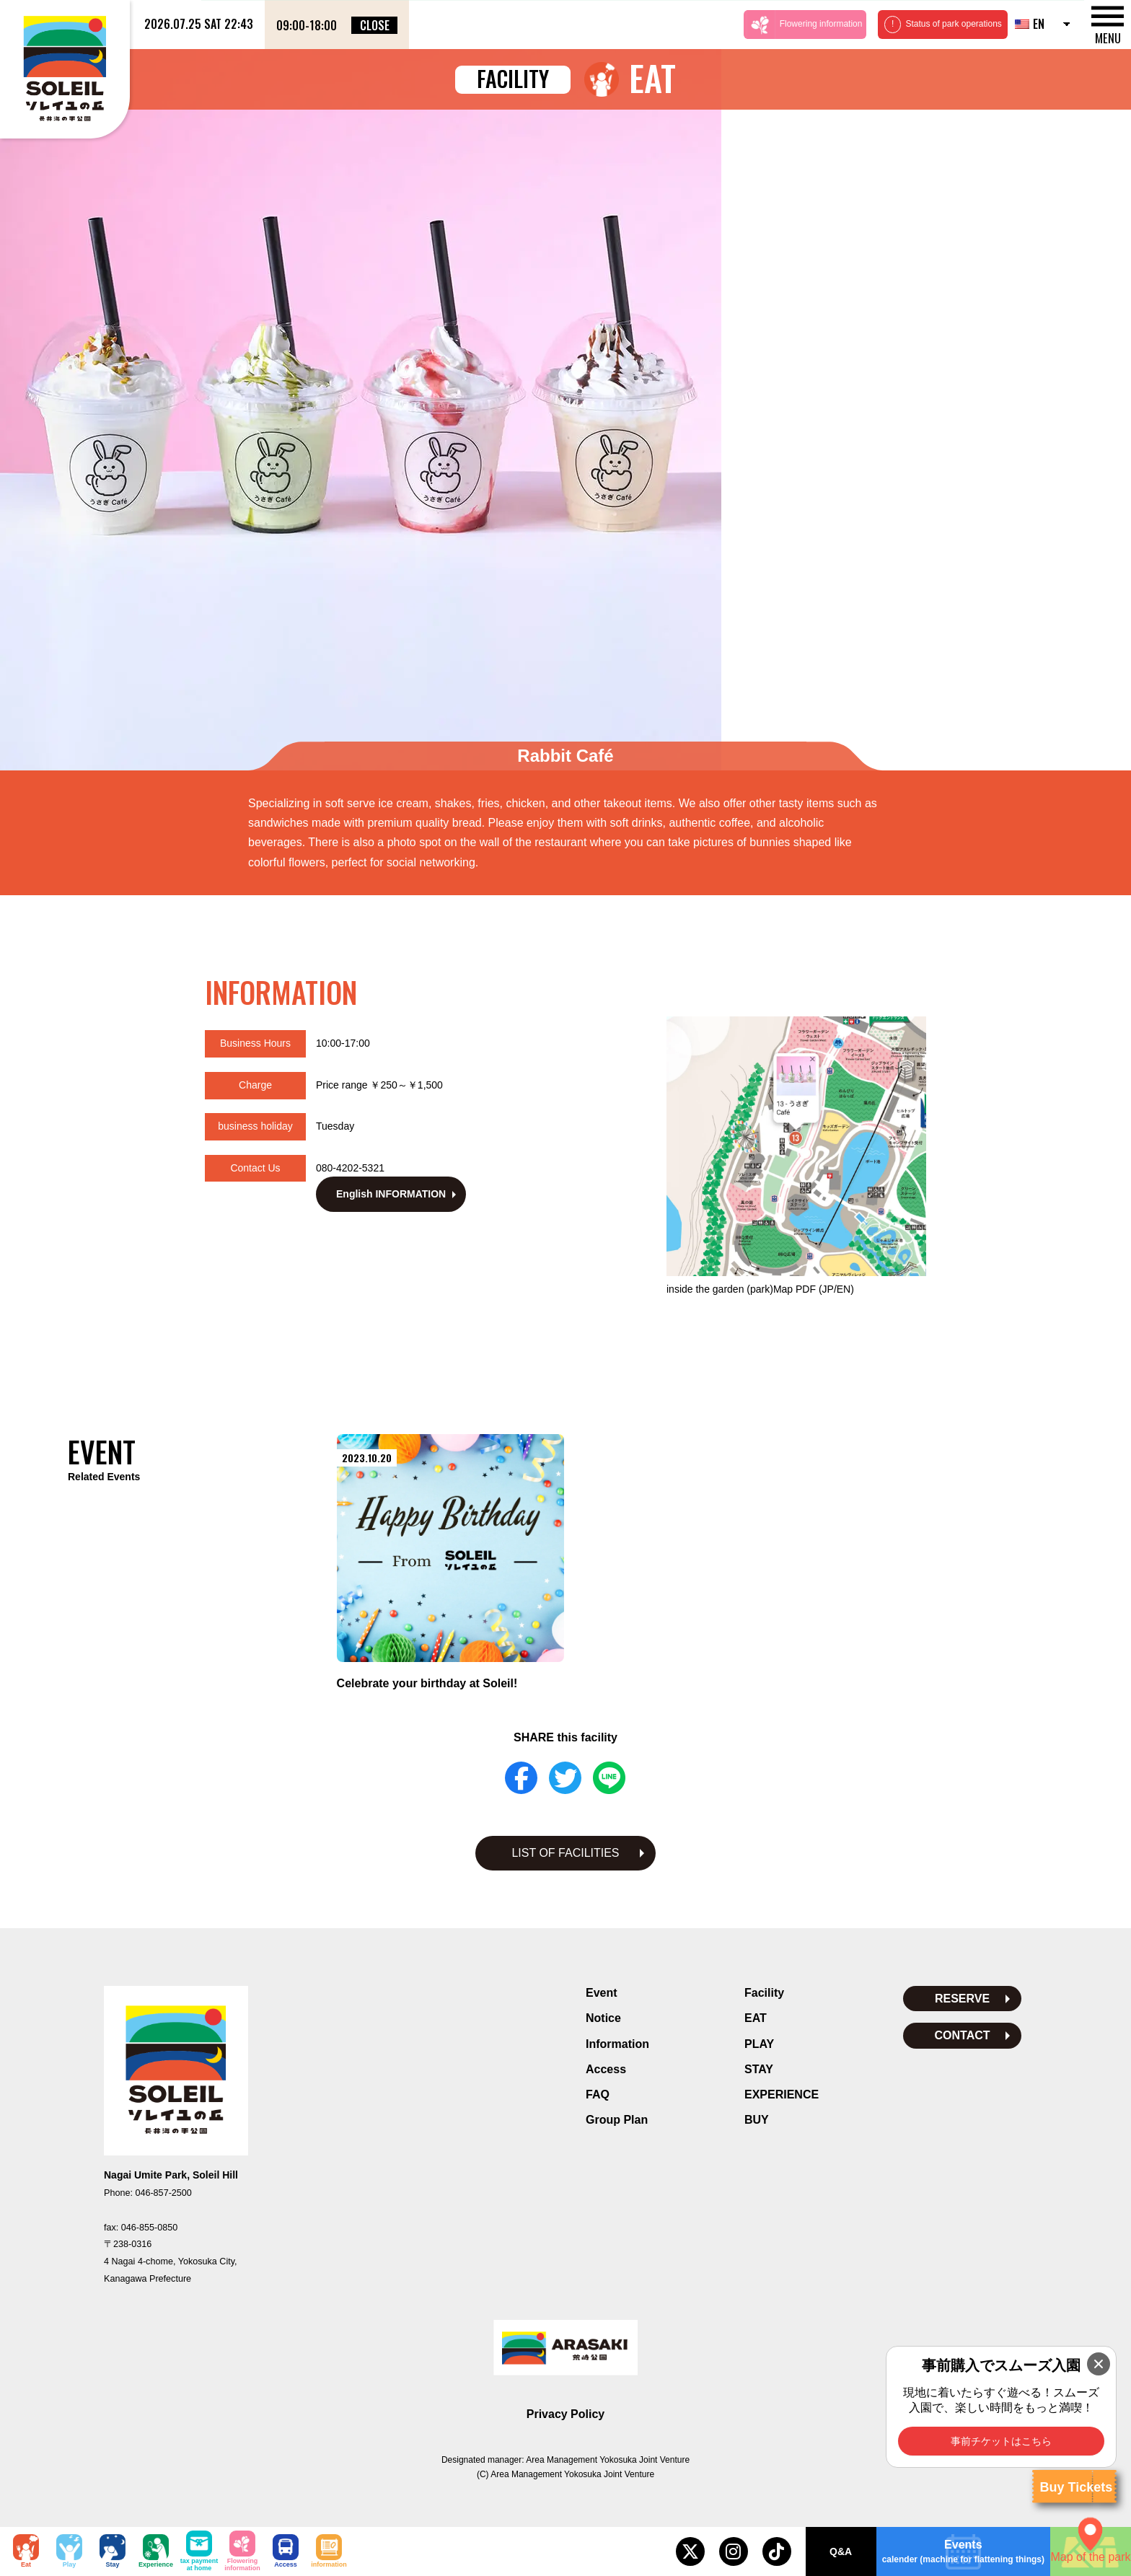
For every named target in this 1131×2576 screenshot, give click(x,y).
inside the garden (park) (760, 1274)
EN (1029, 23)
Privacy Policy (566, 2399)
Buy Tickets (1075, 2487)
